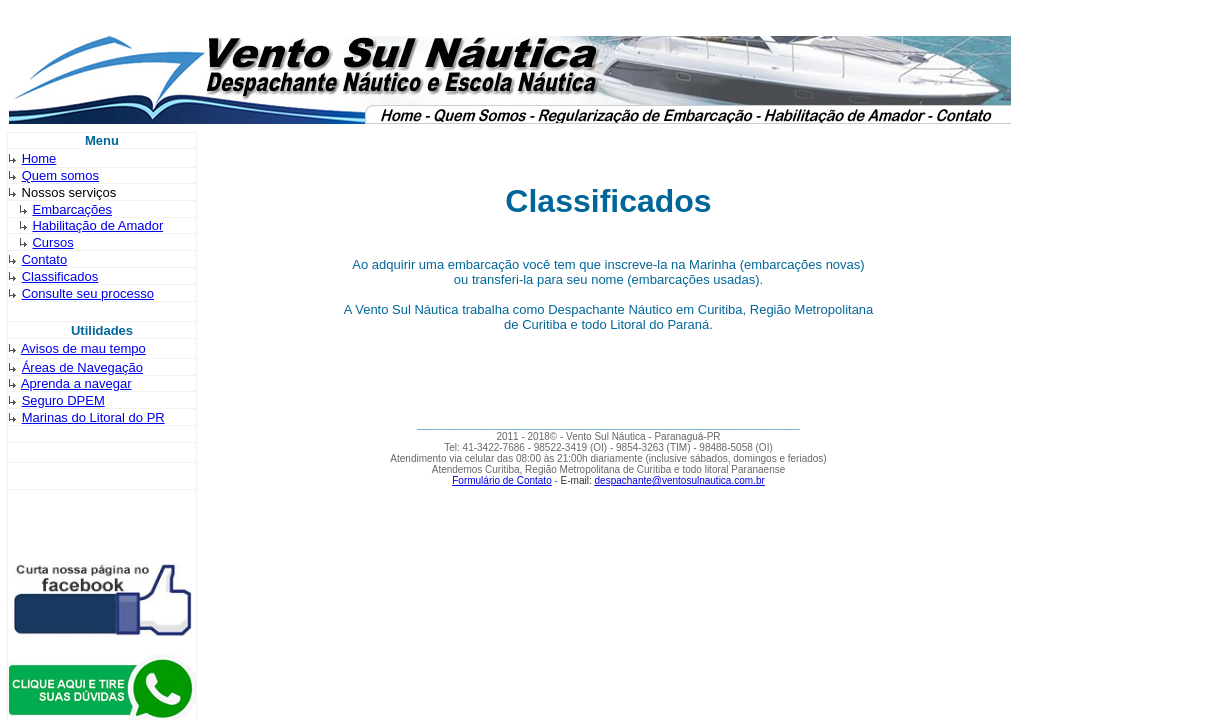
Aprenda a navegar (76, 383)
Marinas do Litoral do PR (93, 417)
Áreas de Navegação (82, 367)
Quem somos (60, 175)
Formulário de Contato (502, 480)
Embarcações (71, 209)
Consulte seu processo (88, 293)
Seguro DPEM (63, 400)
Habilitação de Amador (97, 225)
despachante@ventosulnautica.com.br (680, 480)
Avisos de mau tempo (83, 348)
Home (39, 158)
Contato (45, 259)
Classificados (60, 276)
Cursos (52, 242)
